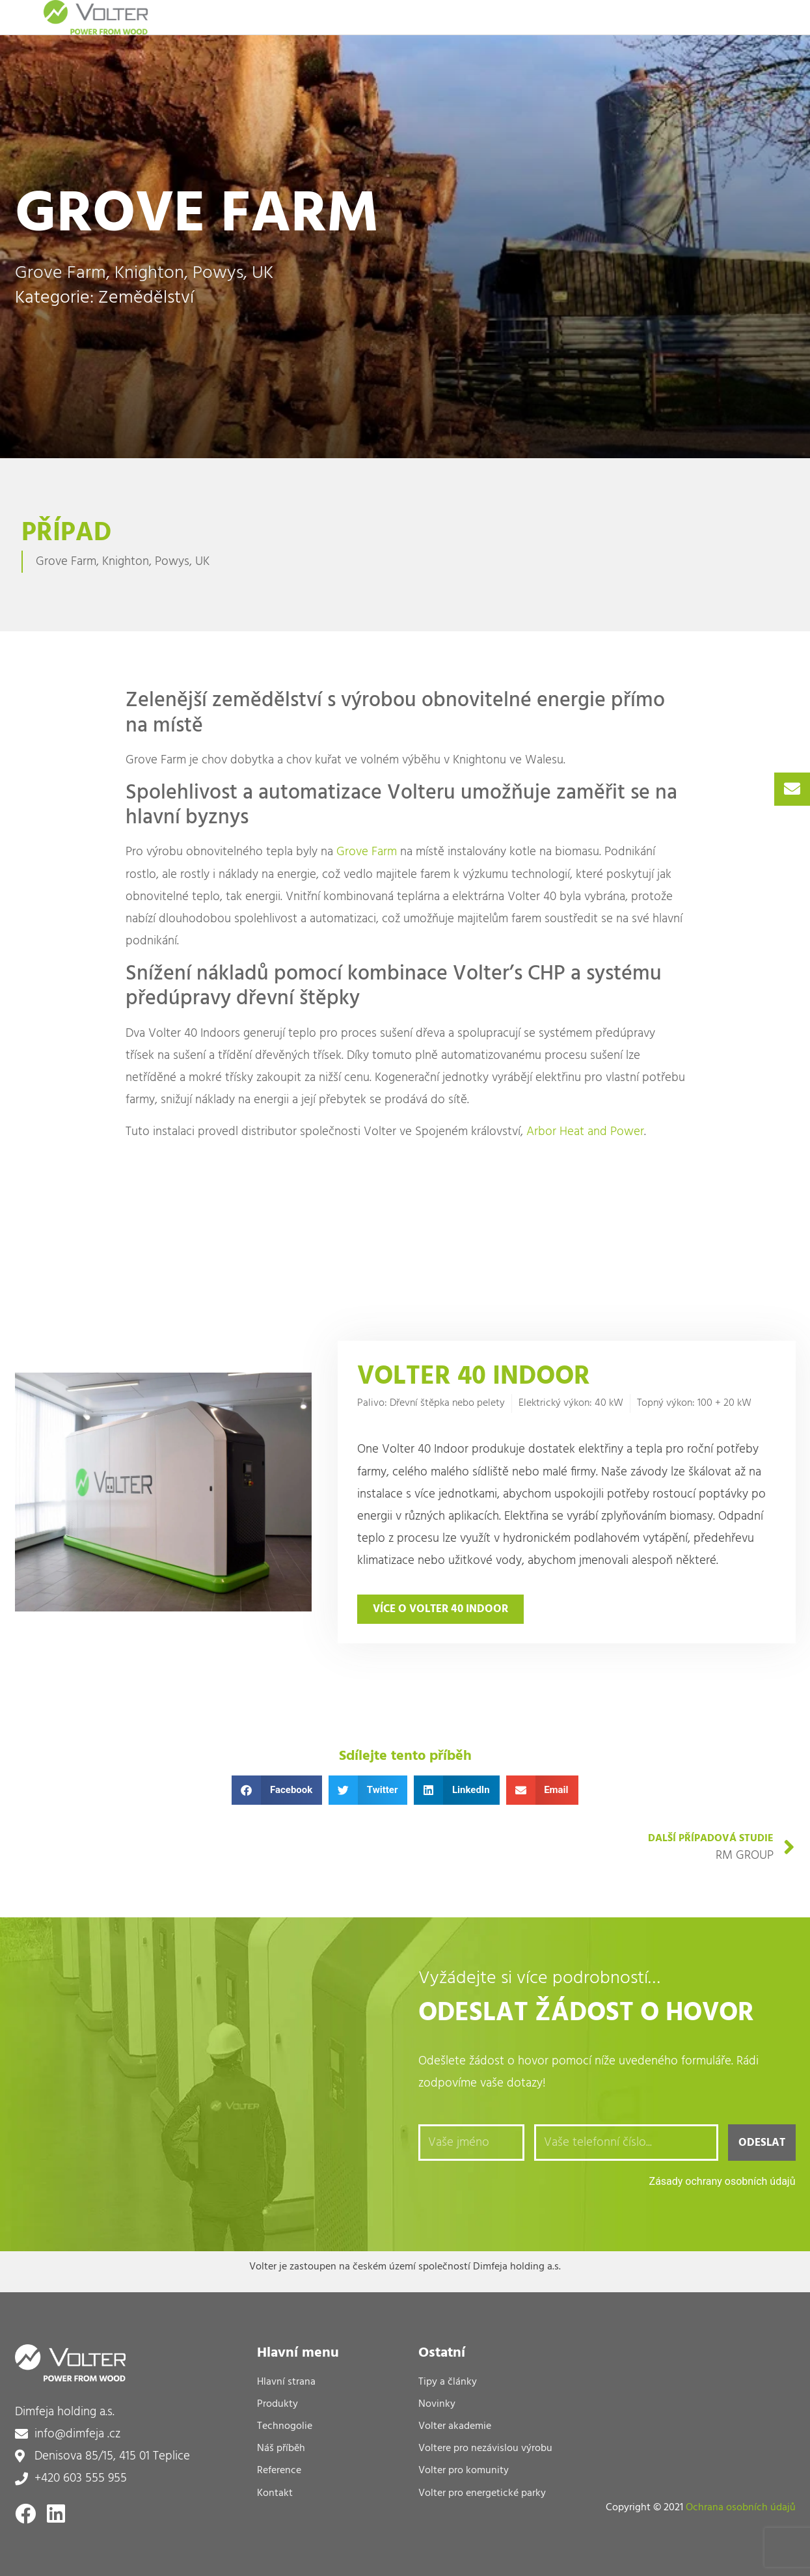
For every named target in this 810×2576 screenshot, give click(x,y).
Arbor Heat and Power (585, 1132)
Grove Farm (366, 852)
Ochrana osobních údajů (741, 2507)
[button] (277, 1790)
